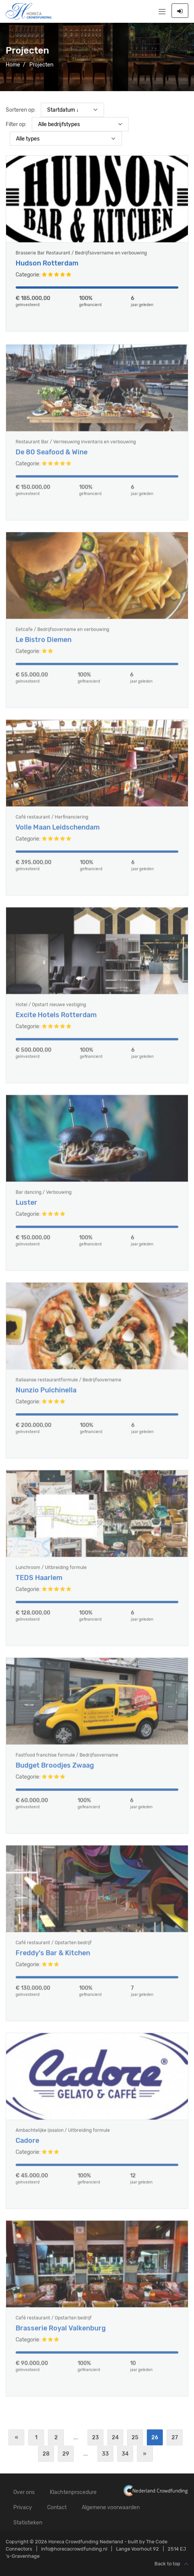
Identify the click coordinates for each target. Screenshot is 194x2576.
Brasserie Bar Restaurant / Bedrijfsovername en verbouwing (81, 253)
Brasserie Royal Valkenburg (61, 2333)
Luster (26, 1207)
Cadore (27, 2146)
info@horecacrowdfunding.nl (74, 2549)
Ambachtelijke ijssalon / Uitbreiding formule (63, 2135)
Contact (57, 2507)
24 (115, 2437)
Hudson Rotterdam (47, 264)
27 (175, 2437)
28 (46, 2454)
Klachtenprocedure (73, 2492)
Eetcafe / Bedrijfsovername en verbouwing (62, 634)
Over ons (24, 2492)
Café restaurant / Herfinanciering (52, 821)
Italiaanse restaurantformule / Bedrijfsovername (68, 1384)
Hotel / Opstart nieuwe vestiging (51, 1009)
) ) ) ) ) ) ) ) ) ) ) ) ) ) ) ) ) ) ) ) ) (66, 138)
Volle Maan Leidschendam (58, 832)
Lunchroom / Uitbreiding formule (51, 1572)
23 (95, 2437)
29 (65, 2454)
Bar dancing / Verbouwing (44, 1197)
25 (135, 2437)
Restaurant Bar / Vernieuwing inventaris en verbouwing (76, 446)
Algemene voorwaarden (111, 2507)
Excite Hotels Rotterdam (56, 1020)
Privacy (22, 2507)
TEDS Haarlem (39, 1583)
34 (125, 2454)
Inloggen (180, 10)
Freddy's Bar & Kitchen (53, 1958)
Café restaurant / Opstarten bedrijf (54, 1947)
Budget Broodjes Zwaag (55, 1770)
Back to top (171, 2564)
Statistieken (27, 2522)
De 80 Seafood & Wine (51, 457)
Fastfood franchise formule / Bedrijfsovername (67, 1760)
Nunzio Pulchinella (46, 1395)
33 (105, 2454)
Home (13, 65)
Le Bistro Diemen (44, 645)
